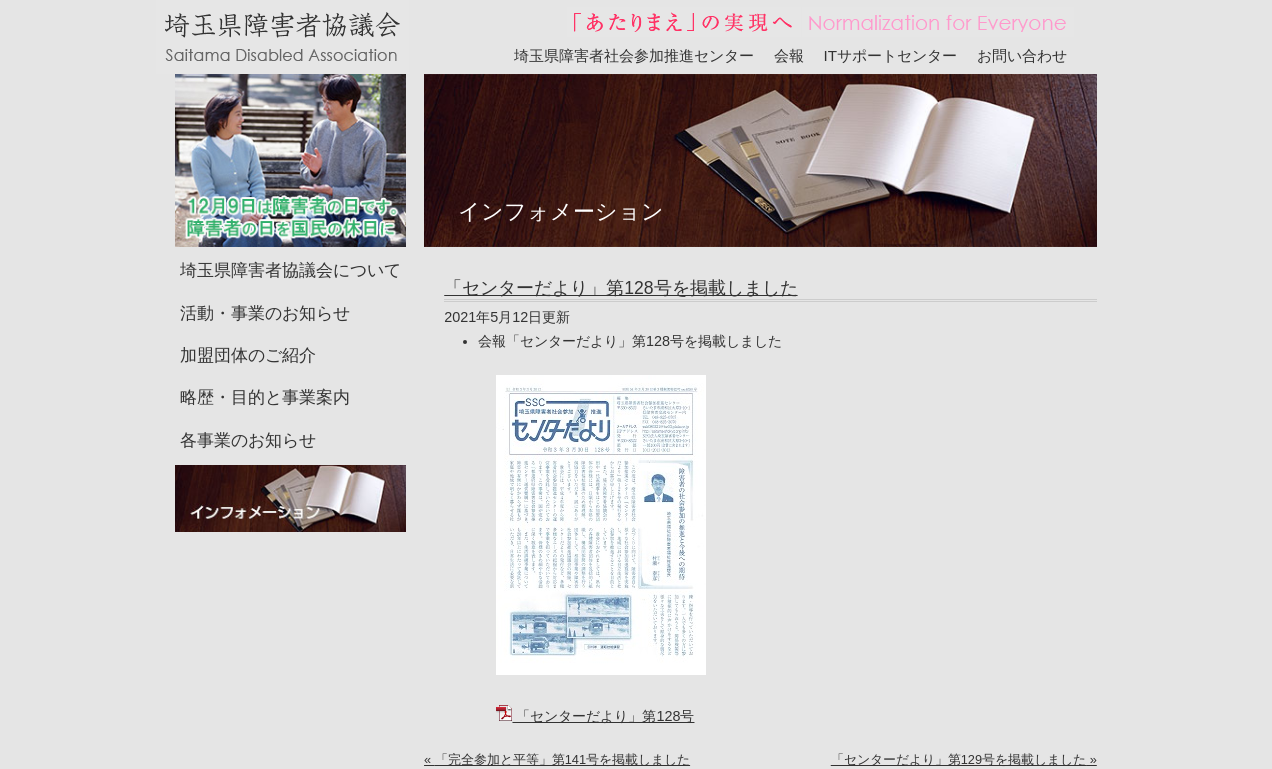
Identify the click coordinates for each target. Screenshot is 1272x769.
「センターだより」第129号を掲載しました (958, 759)
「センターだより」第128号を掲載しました (620, 288)
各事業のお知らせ (248, 440)
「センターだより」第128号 (595, 716)
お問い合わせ (1022, 55)
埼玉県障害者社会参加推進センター (634, 55)
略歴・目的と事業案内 (265, 397)
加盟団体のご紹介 (248, 355)
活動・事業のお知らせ (265, 313)
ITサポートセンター (891, 55)
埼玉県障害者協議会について (290, 270)
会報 (789, 55)
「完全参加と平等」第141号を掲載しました (562, 759)
